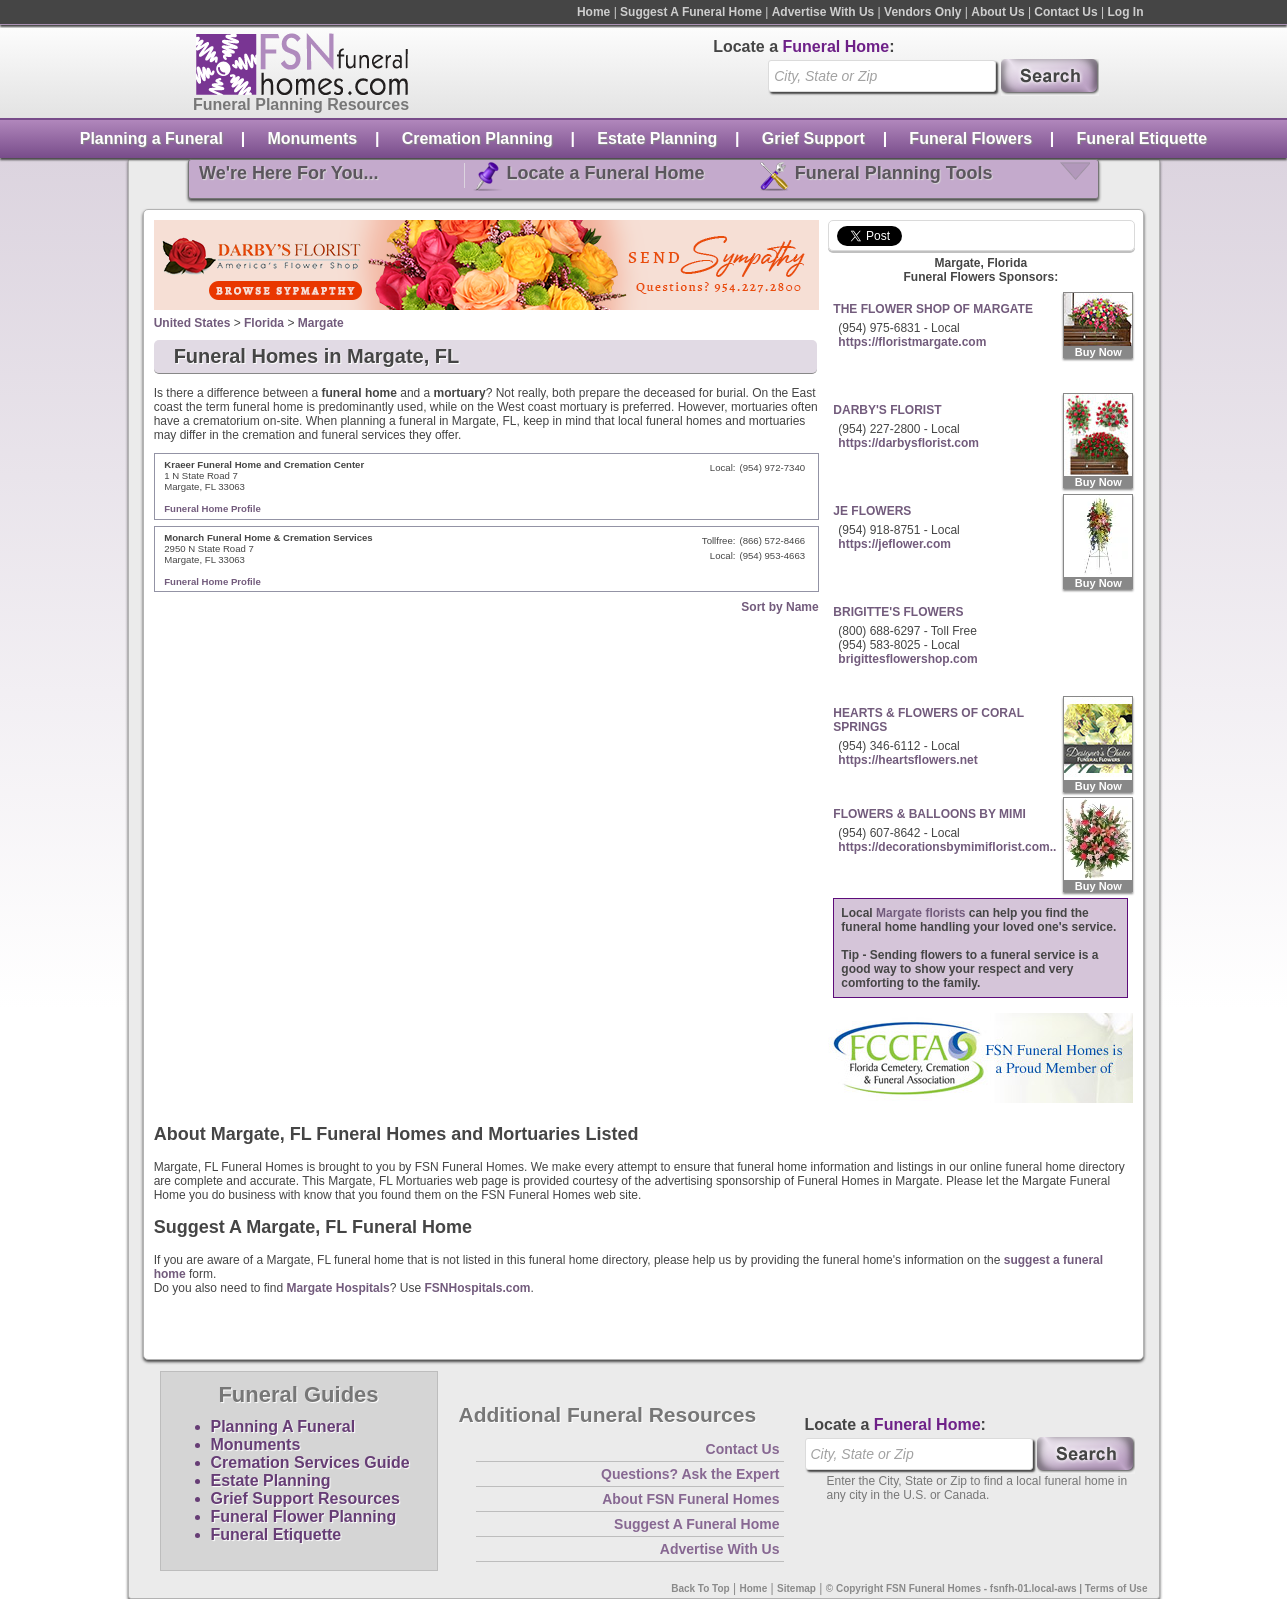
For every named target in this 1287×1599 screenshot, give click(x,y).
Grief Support (813, 138)
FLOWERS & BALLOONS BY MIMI (929, 814)
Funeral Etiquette (1142, 138)
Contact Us (1065, 12)
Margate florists (920, 913)
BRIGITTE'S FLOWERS (898, 612)
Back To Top (700, 1588)
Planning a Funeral (151, 138)
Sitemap (796, 1588)
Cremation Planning (477, 138)
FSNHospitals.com (477, 1288)
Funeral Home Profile (212, 508)
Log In (1126, 12)
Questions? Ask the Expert (690, 1474)
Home (593, 12)
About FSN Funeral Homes (690, 1499)
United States (192, 323)
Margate (321, 323)
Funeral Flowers (970, 138)
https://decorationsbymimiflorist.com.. (947, 847)
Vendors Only (922, 12)
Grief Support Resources (305, 1498)
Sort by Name (779, 607)
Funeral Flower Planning (304, 1516)
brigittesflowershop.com (907, 659)
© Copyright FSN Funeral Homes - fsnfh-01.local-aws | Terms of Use (987, 1588)
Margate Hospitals (337, 1288)
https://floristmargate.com (912, 342)
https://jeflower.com (894, 544)
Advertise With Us (823, 12)
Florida (264, 323)
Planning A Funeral (283, 1426)
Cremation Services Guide (310, 1462)
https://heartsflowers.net (907, 760)
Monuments (312, 138)
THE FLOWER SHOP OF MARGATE (933, 309)
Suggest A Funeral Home (691, 12)
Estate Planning (657, 138)
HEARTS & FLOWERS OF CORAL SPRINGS (928, 720)
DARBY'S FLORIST (887, 410)
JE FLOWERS (872, 511)
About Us (997, 12)
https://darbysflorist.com (908, 443)
